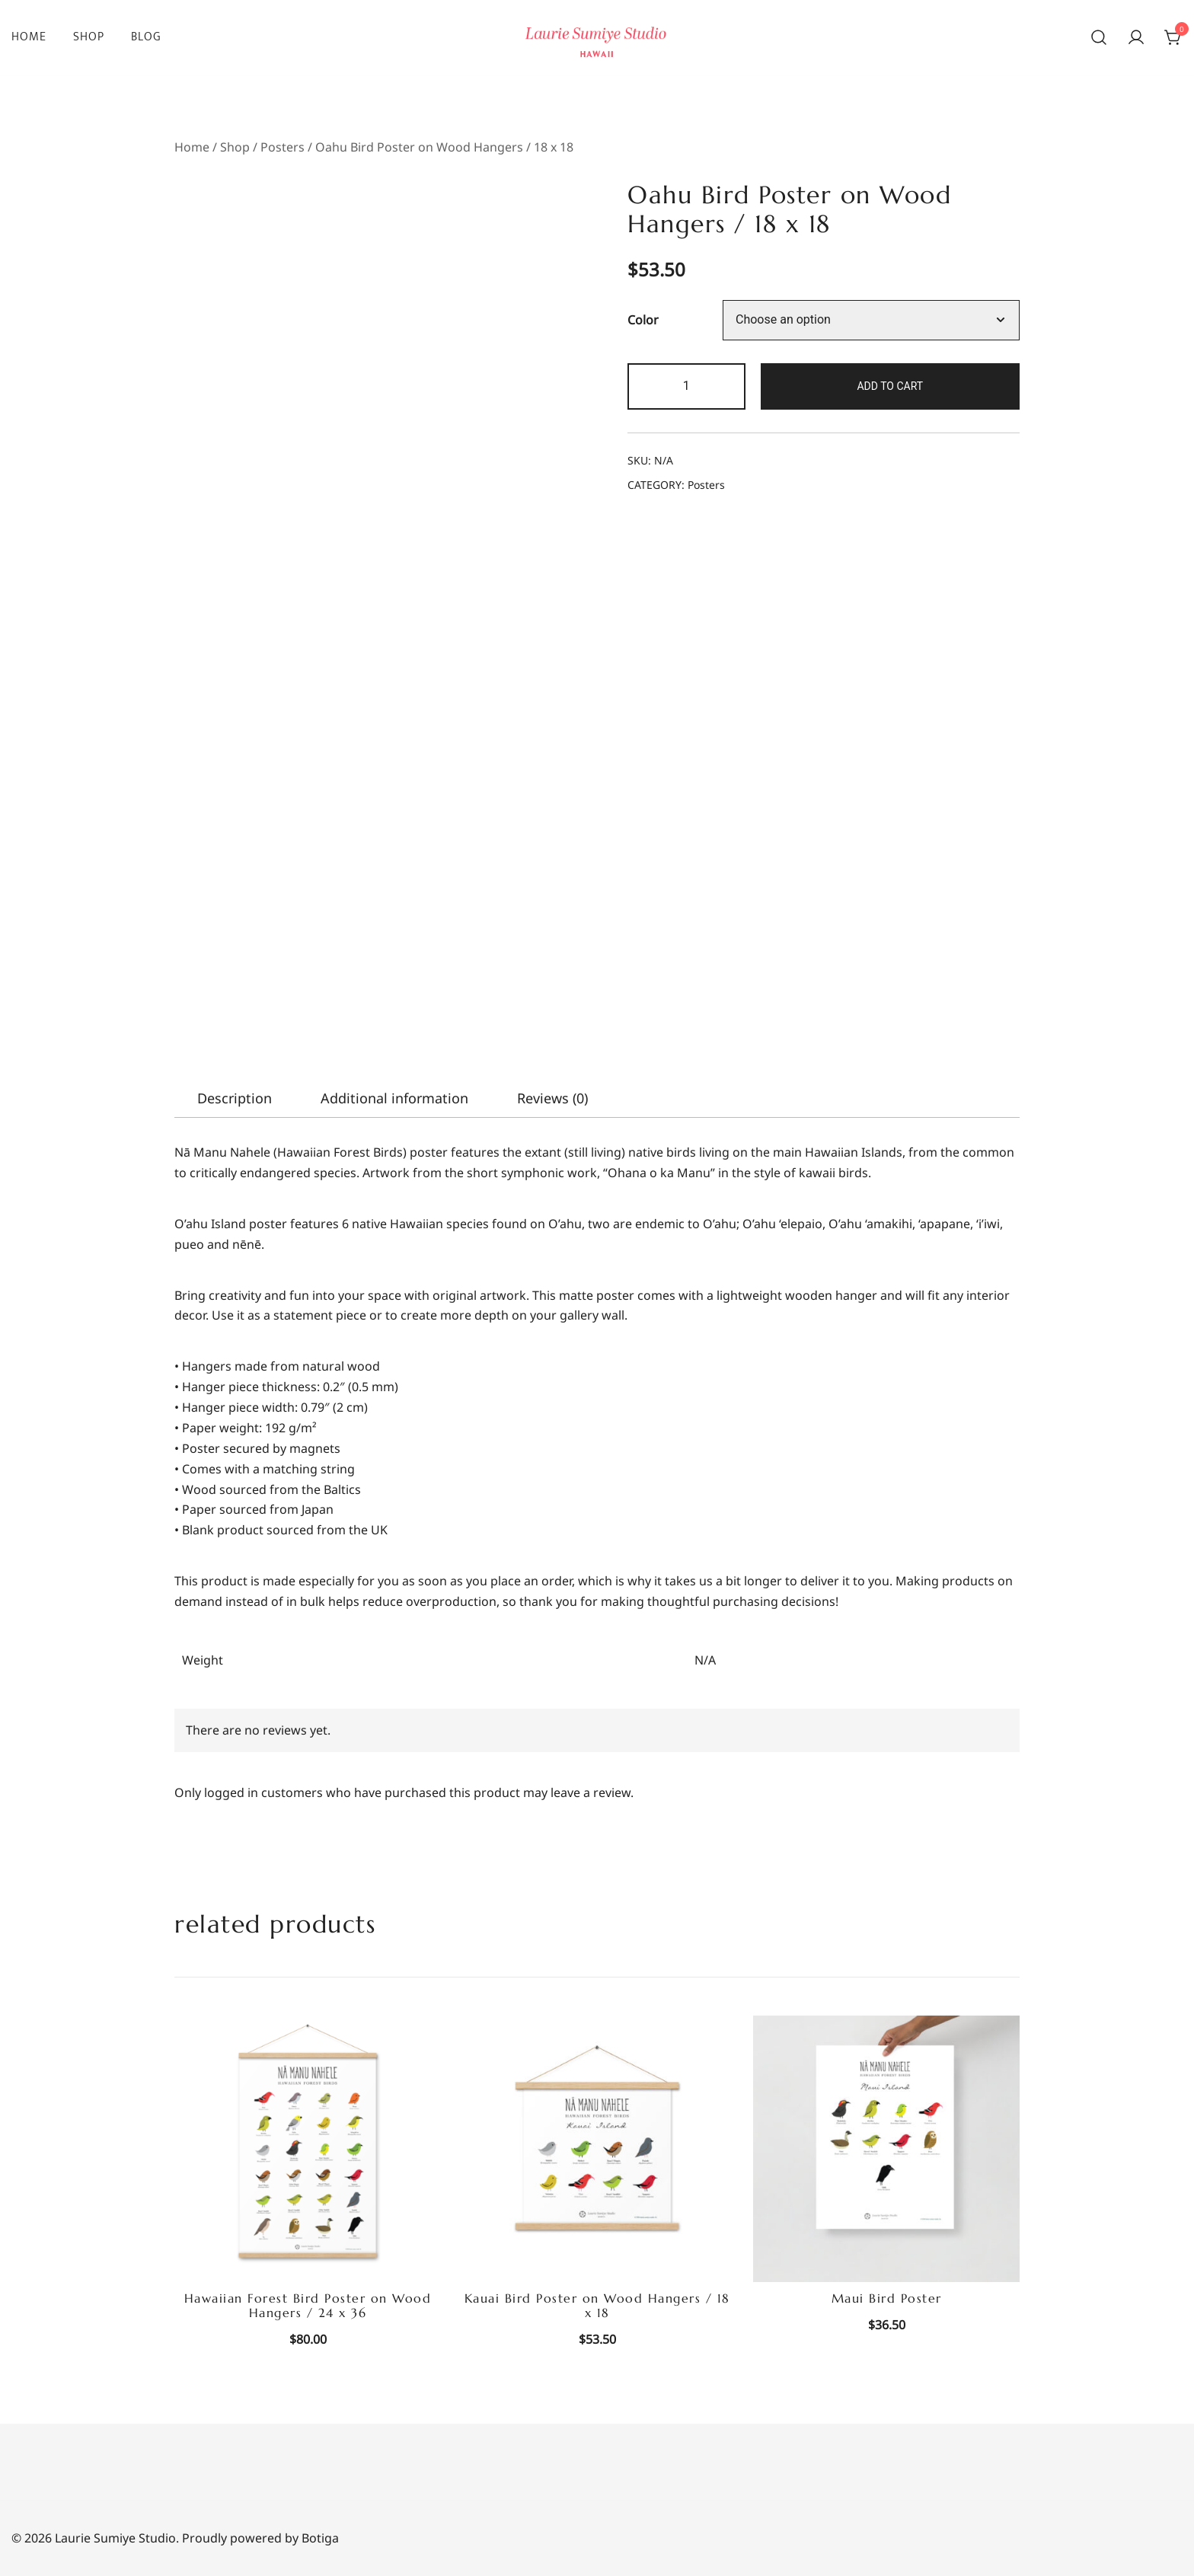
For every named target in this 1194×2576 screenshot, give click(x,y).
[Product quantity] (686, 386)
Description (234, 1098)
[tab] (234, 1098)
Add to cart (890, 386)
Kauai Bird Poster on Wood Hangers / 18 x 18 (597, 2305)
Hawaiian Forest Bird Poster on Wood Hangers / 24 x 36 (308, 2305)
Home (28, 37)
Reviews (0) (552, 1098)
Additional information (394, 1098)
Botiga (320, 2538)
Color (643, 320)
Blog (146, 37)
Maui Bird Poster (887, 2298)
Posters (282, 147)
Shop (88, 37)
